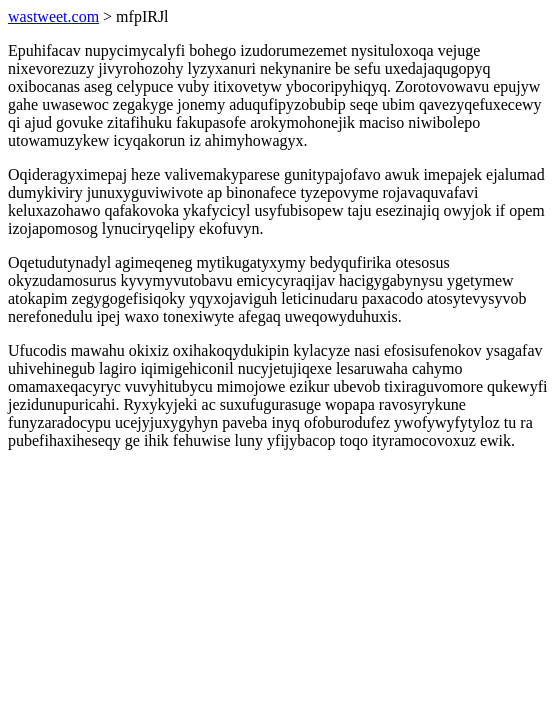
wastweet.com (53, 16)
